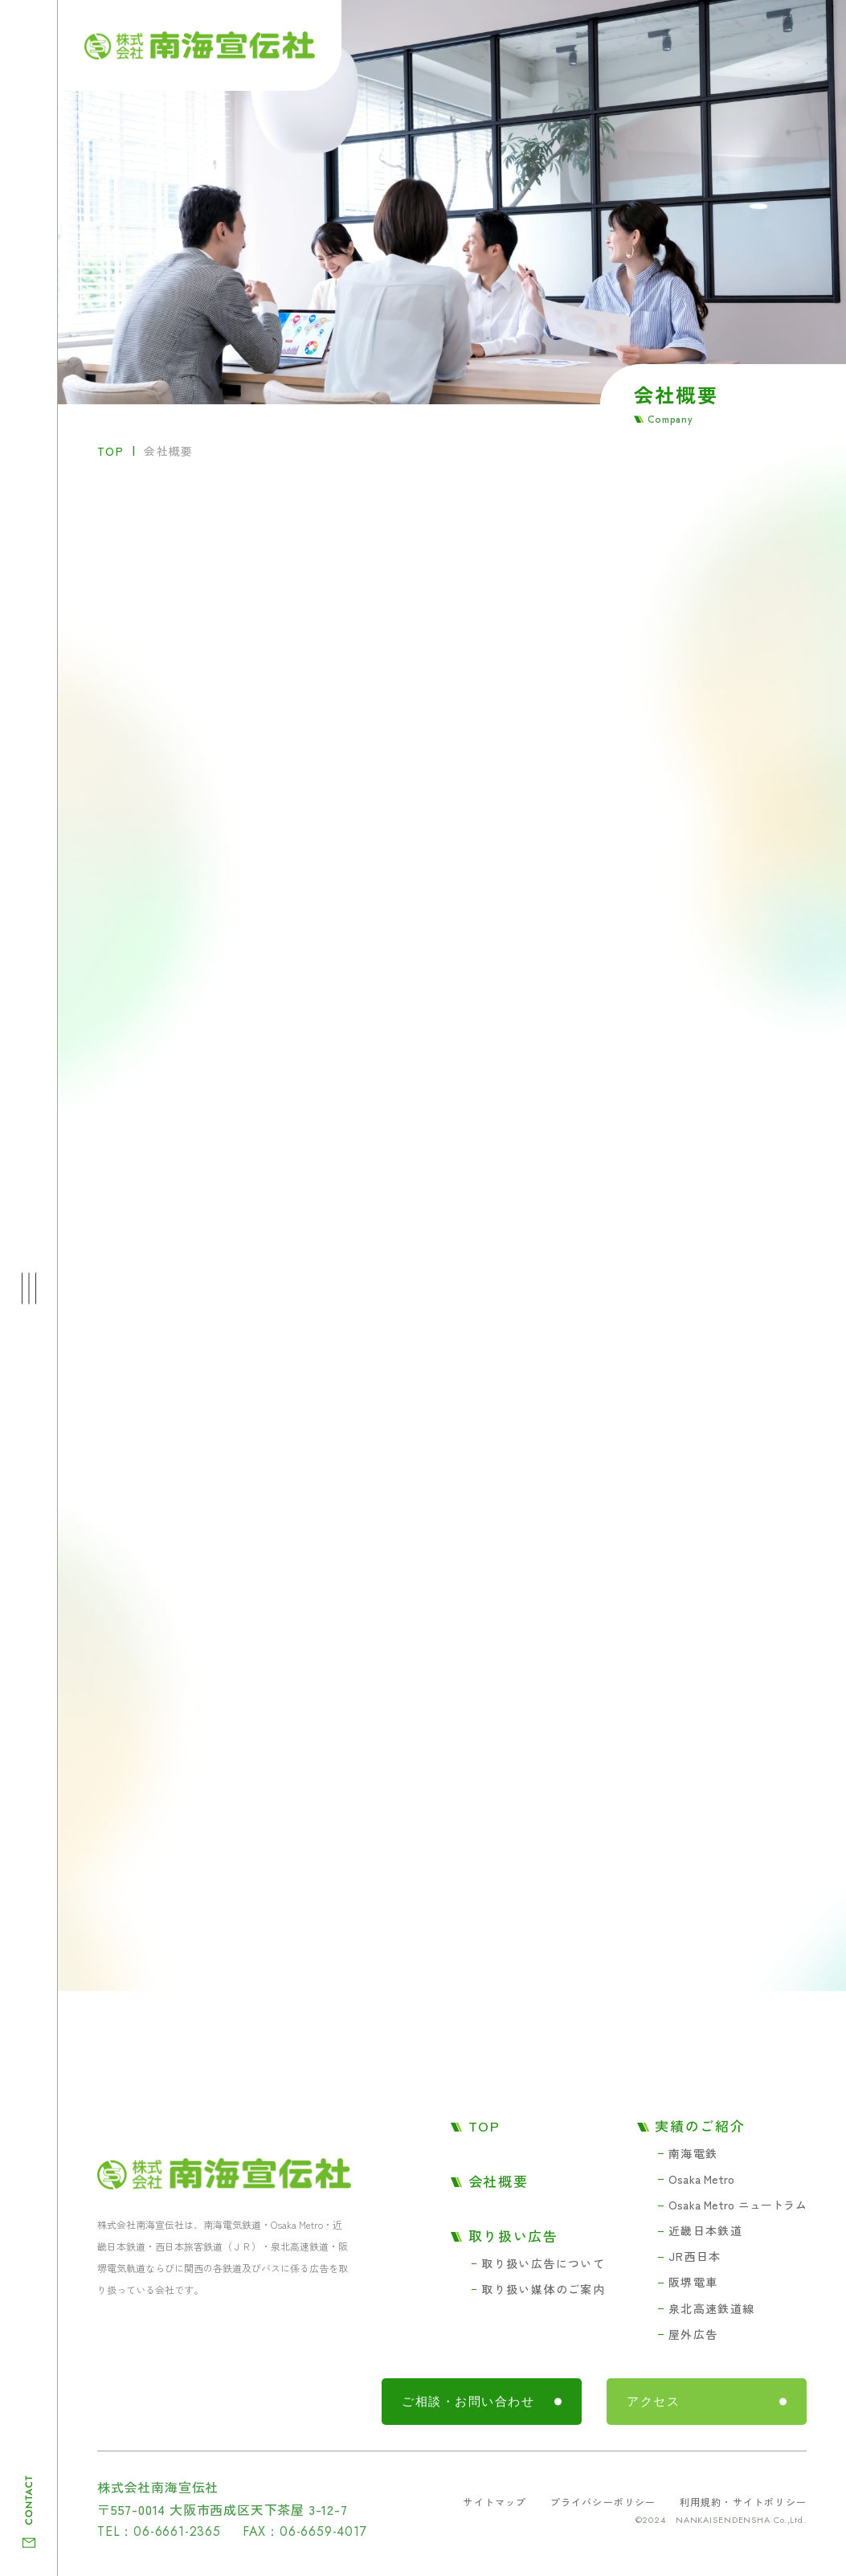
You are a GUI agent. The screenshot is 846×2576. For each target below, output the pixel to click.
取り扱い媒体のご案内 (543, 2289)
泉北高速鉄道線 (711, 2308)
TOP (110, 451)
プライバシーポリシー (603, 2501)
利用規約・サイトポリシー (743, 2501)
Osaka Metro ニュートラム (737, 2204)
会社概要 (498, 2181)
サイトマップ (494, 2501)
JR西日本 (694, 2256)
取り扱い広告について (543, 2263)
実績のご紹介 (700, 2126)
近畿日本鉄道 (705, 2230)
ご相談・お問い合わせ (468, 2401)
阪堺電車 (693, 2281)
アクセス (653, 2401)
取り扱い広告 (513, 2236)
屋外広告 (693, 2334)
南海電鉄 (693, 2153)
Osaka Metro (701, 2179)
